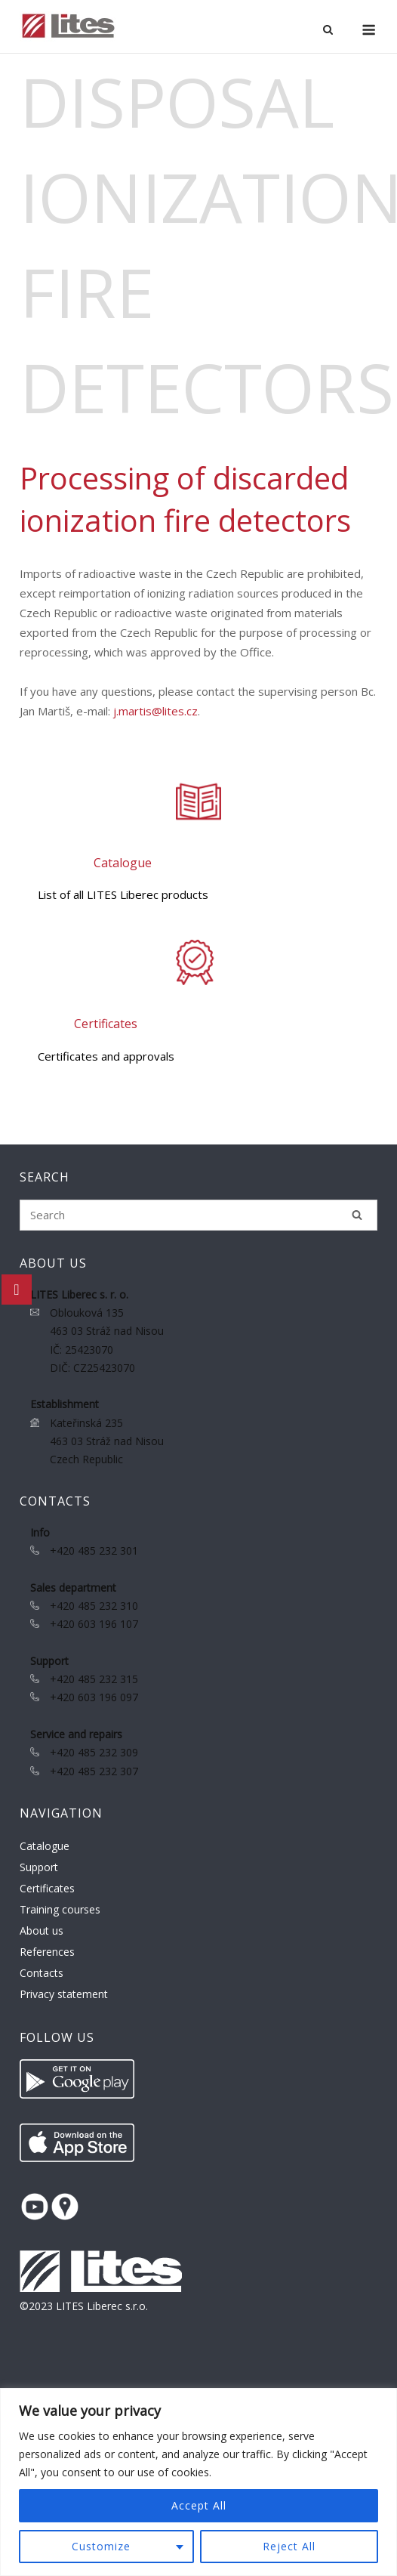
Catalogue (44, 1846)
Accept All (198, 2505)
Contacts (41, 1973)
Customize (101, 2546)
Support (39, 1867)
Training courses (60, 1909)
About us (41, 1930)
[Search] (357, 1215)
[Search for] (198, 1215)
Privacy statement (64, 1994)
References (47, 1951)
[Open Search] (328, 31)
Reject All (289, 2546)
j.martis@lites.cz (155, 710)
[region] (198, 2482)
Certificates (47, 1888)
